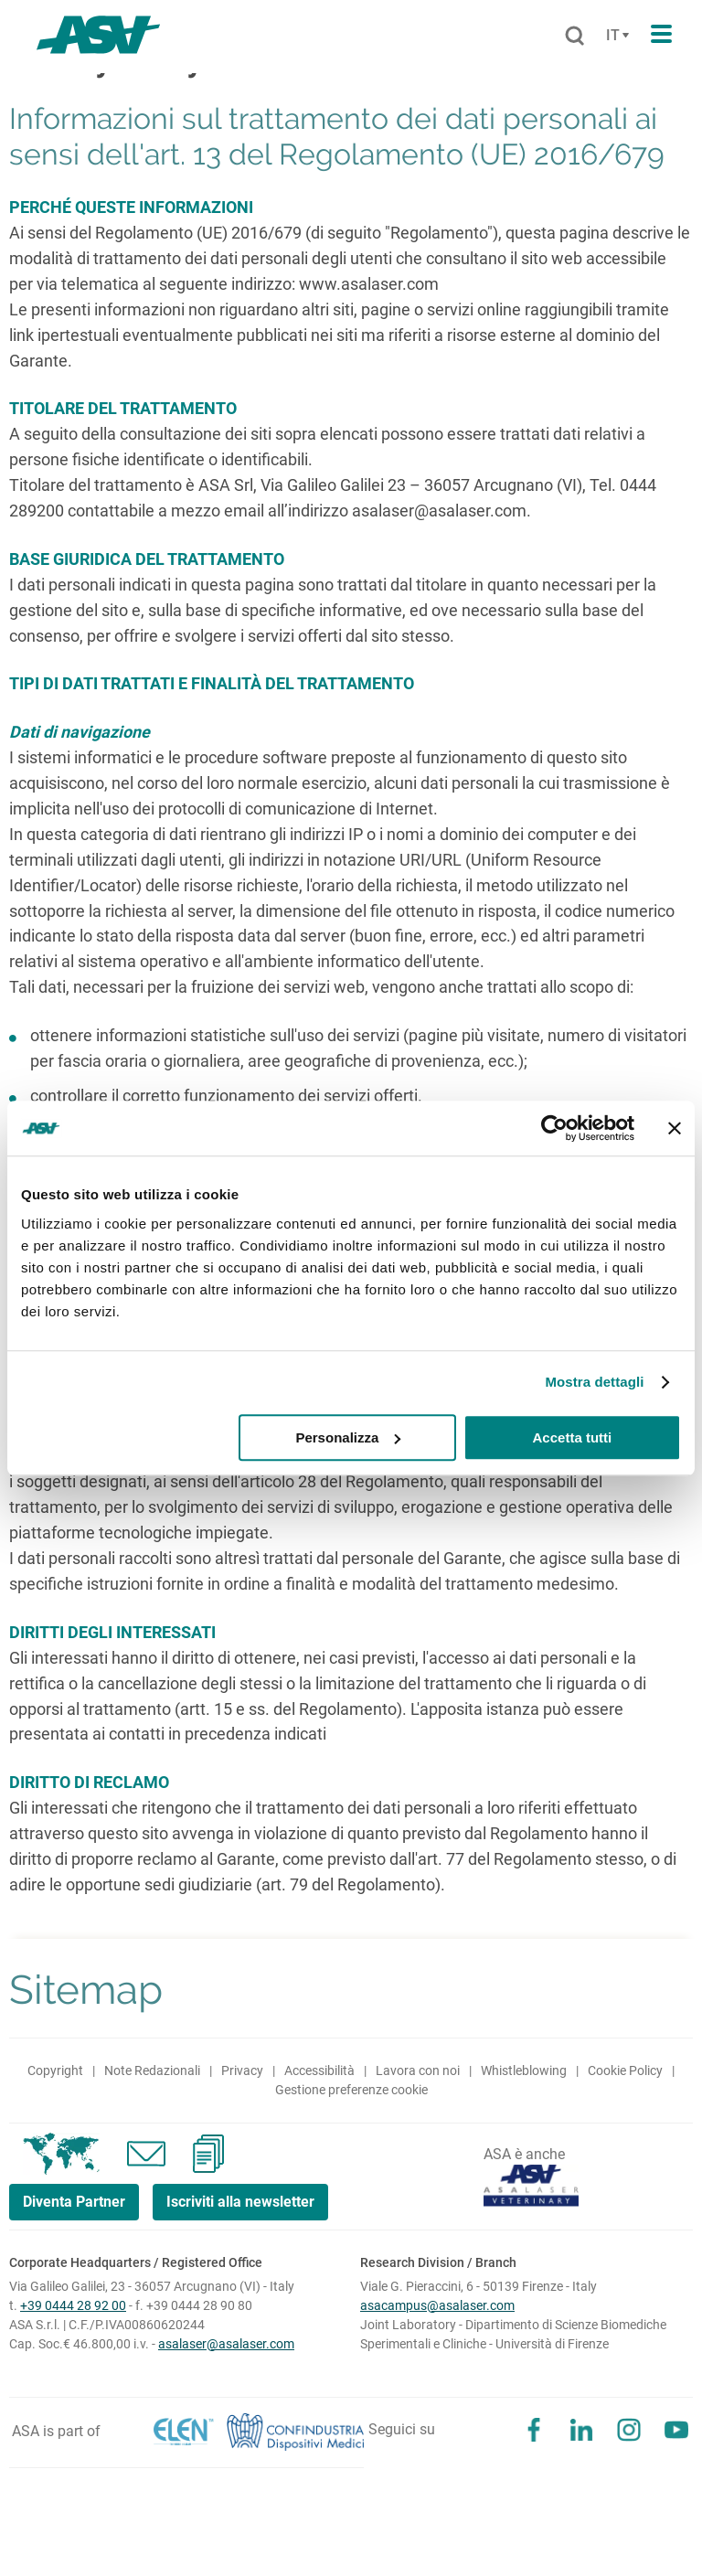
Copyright (55, 2070)
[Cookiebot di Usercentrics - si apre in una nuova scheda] (554, 1128)
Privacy (242, 2070)
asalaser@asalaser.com (439, 510)
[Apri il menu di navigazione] (661, 35)
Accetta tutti (572, 1437)
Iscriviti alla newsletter (240, 2201)
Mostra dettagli (594, 1381)
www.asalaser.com (369, 283)
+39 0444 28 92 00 (73, 2305)
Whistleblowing (524, 2070)
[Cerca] (574, 36)
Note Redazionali (152, 2070)
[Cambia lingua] (615, 36)
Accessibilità (319, 2070)
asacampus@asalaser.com (437, 2305)
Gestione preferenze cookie (351, 2089)
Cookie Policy (625, 2070)
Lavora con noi (418, 2070)
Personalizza (347, 1437)
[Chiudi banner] (674, 1128)
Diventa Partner (74, 2201)
